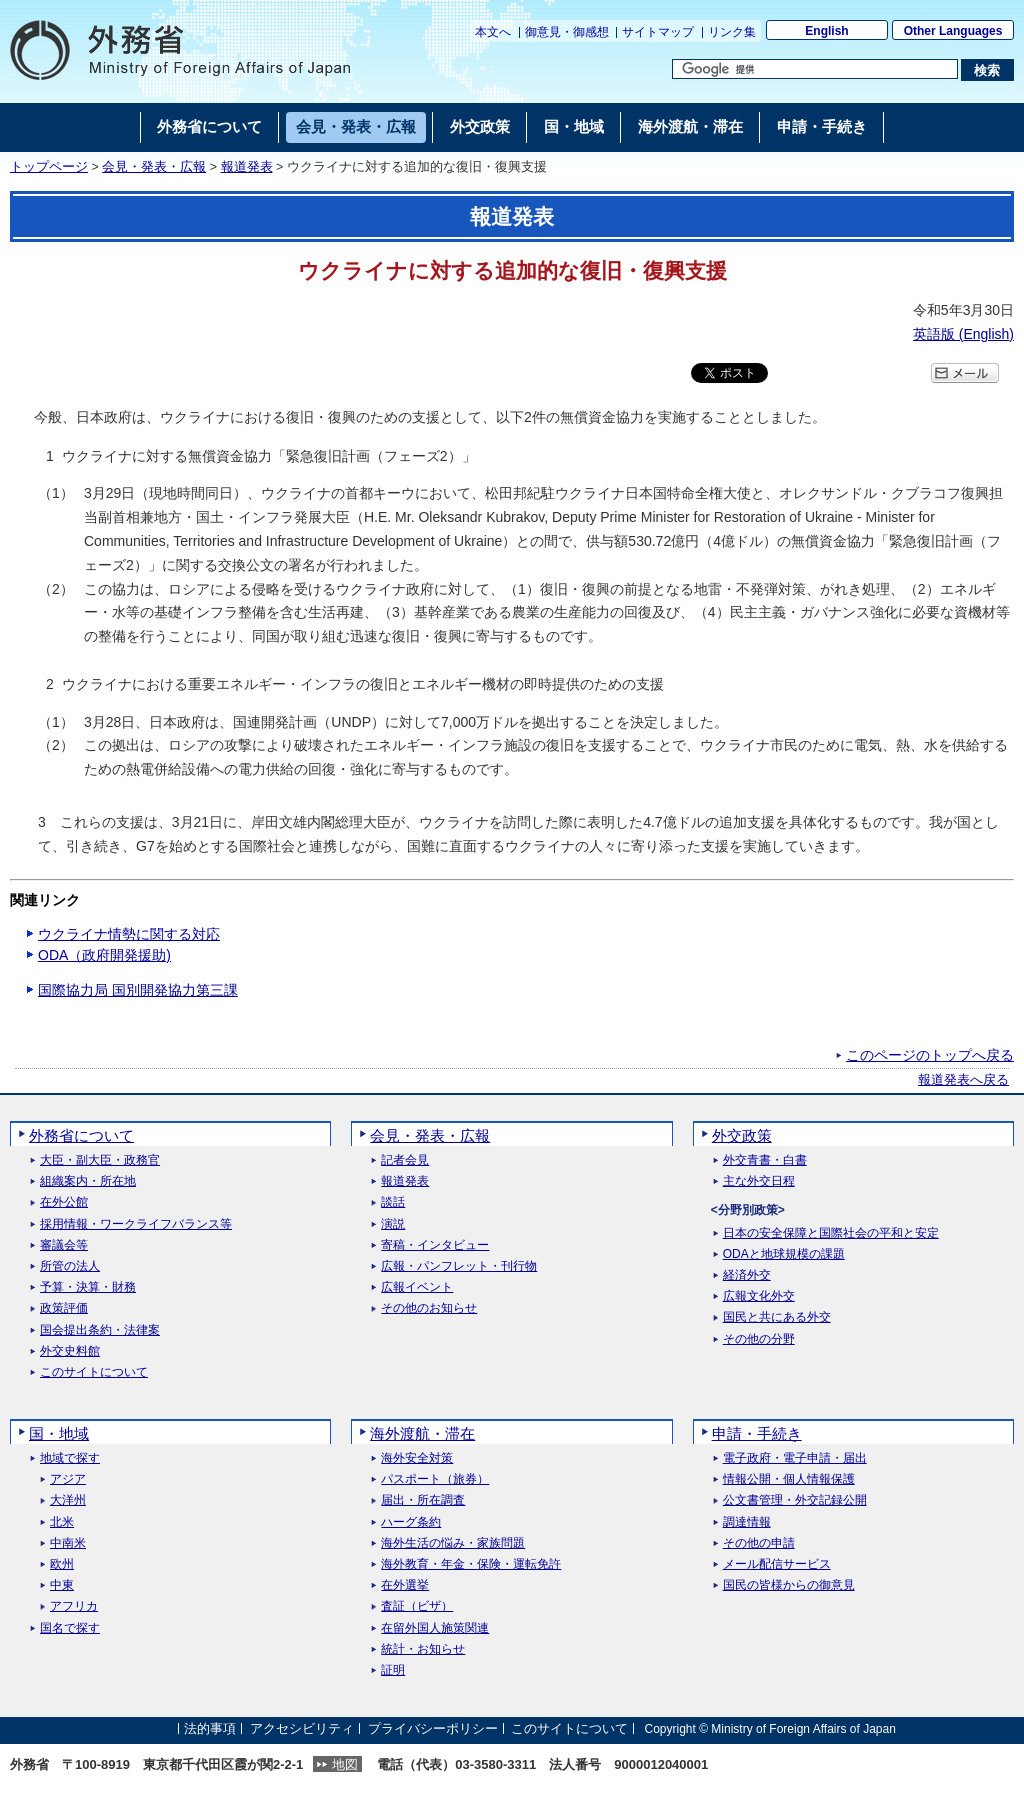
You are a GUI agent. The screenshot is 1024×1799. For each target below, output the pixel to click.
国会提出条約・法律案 (100, 1330)
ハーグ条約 (411, 1522)
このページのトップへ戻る (930, 1055)
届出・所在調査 (423, 1500)
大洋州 (68, 1500)
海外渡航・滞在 (422, 1433)
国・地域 (59, 1433)
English (826, 31)
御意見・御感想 (567, 32)
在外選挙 (405, 1585)
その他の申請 (759, 1543)
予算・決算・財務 (88, 1287)
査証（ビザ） (417, 1606)
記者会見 (405, 1160)
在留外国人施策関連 (435, 1628)
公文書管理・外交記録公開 (795, 1500)
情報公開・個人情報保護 (789, 1479)
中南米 (68, 1543)
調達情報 (747, 1522)
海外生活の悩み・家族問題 (453, 1543)
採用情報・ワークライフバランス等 (136, 1224)
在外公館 (64, 1202)
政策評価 (64, 1308)
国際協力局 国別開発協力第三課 (138, 990)
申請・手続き (757, 1433)
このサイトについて (94, 1372)
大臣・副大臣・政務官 (100, 1160)
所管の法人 (70, 1266)
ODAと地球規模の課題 (784, 1254)
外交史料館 (70, 1351)
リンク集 (732, 32)
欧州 (62, 1564)
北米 (62, 1522)
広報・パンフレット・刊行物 (459, 1266)
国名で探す (70, 1628)
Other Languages (953, 31)
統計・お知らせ (423, 1649)
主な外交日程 (759, 1181)
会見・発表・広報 (154, 167)
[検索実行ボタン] (987, 70)
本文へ (493, 32)
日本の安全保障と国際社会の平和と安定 (831, 1233)
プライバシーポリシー (433, 1728)
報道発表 (247, 167)
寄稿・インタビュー (435, 1245)
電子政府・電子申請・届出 (795, 1458)
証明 (393, 1670)
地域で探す (70, 1458)
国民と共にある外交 (777, 1317)
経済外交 (747, 1275)
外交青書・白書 (765, 1160)
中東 (62, 1585)
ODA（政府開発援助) (104, 955)
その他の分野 (759, 1339)
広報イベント (417, 1287)
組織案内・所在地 (88, 1181)
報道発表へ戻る (963, 1080)
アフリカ (74, 1606)
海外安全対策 (417, 1458)
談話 (393, 1202)
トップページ (49, 167)
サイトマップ (658, 32)
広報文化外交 (759, 1296)
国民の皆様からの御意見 (789, 1585)
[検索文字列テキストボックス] (815, 69)
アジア (68, 1479)
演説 (393, 1224)
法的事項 (210, 1728)
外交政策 (742, 1135)
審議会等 (64, 1245)
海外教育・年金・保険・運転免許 (471, 1564)
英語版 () (963, 334)
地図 (345, 1764)
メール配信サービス (777, 1564)
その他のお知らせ (429, 1308)
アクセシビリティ (302, 1728)
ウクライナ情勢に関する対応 (129, 934)
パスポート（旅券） (435, 1479)
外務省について (81, 1135)
